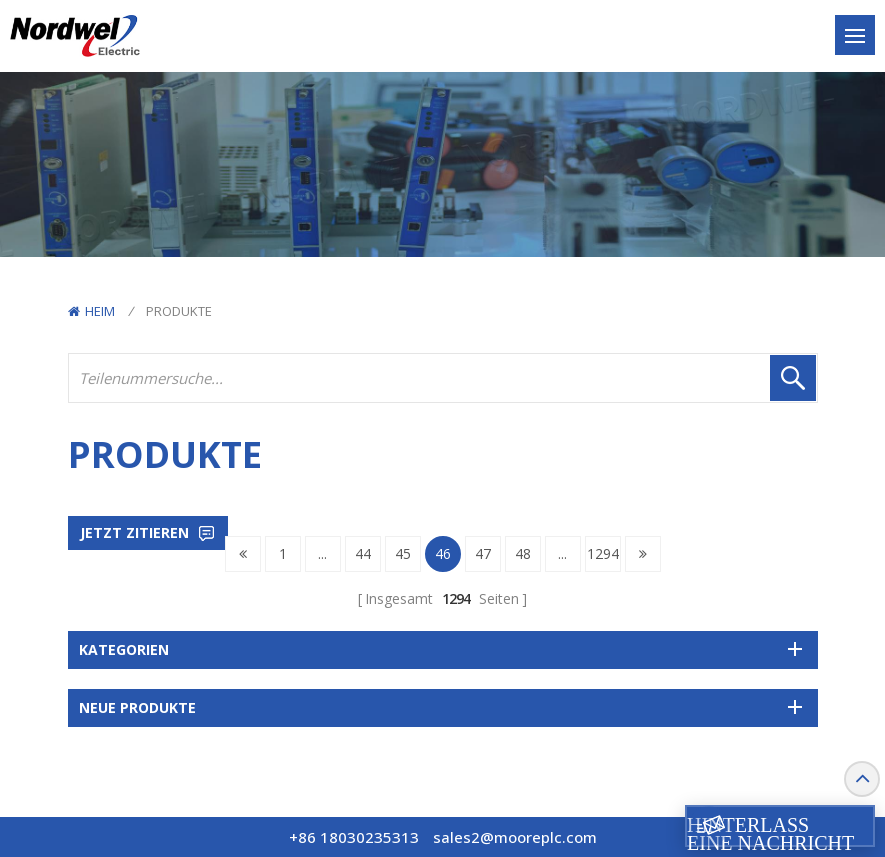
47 (483, 553)
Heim (91, 311)
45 (403, 553)
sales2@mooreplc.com (515, 837)
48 (523, 553)
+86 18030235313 (354, 837)
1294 (603, 553)
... (322, 553)
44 (363, 553)
